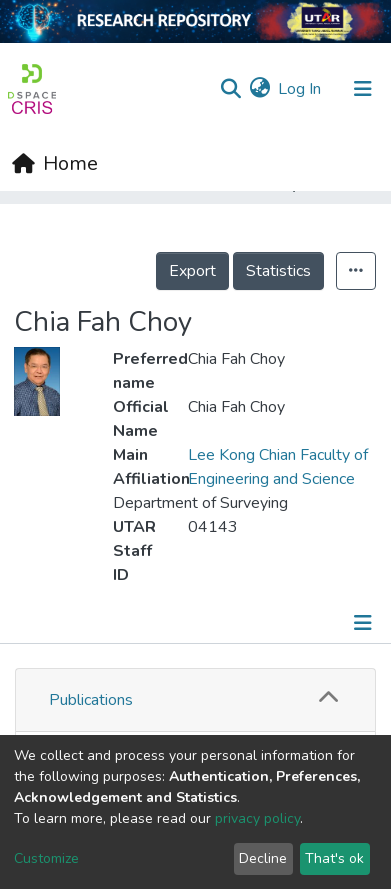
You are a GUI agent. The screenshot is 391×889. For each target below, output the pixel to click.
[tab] (195, 700)
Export (192, 271)
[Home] (55, 164)
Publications (91, 700)
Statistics (278, 271)
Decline (263, 858)
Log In (300, 89)
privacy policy (257, 818)
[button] (259, 89)
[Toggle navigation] (365, 623)
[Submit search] (230, 89)
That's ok (334, 858)
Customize (46, 858)
